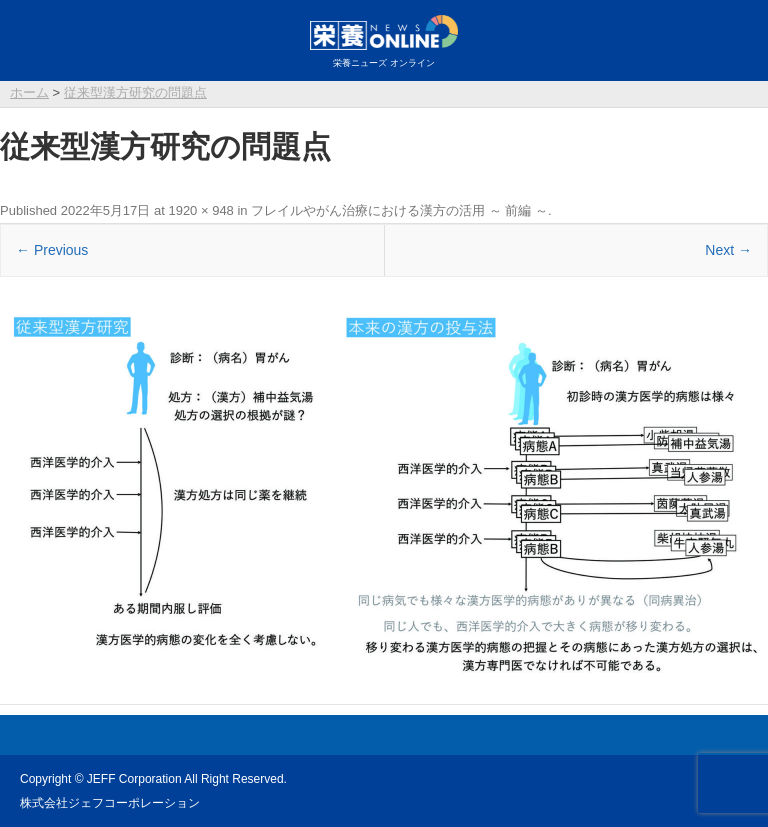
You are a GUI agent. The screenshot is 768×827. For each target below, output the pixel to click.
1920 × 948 (200, 210)
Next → (728, 250)
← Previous (52, 250)
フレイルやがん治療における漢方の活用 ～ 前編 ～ (399, 210)
